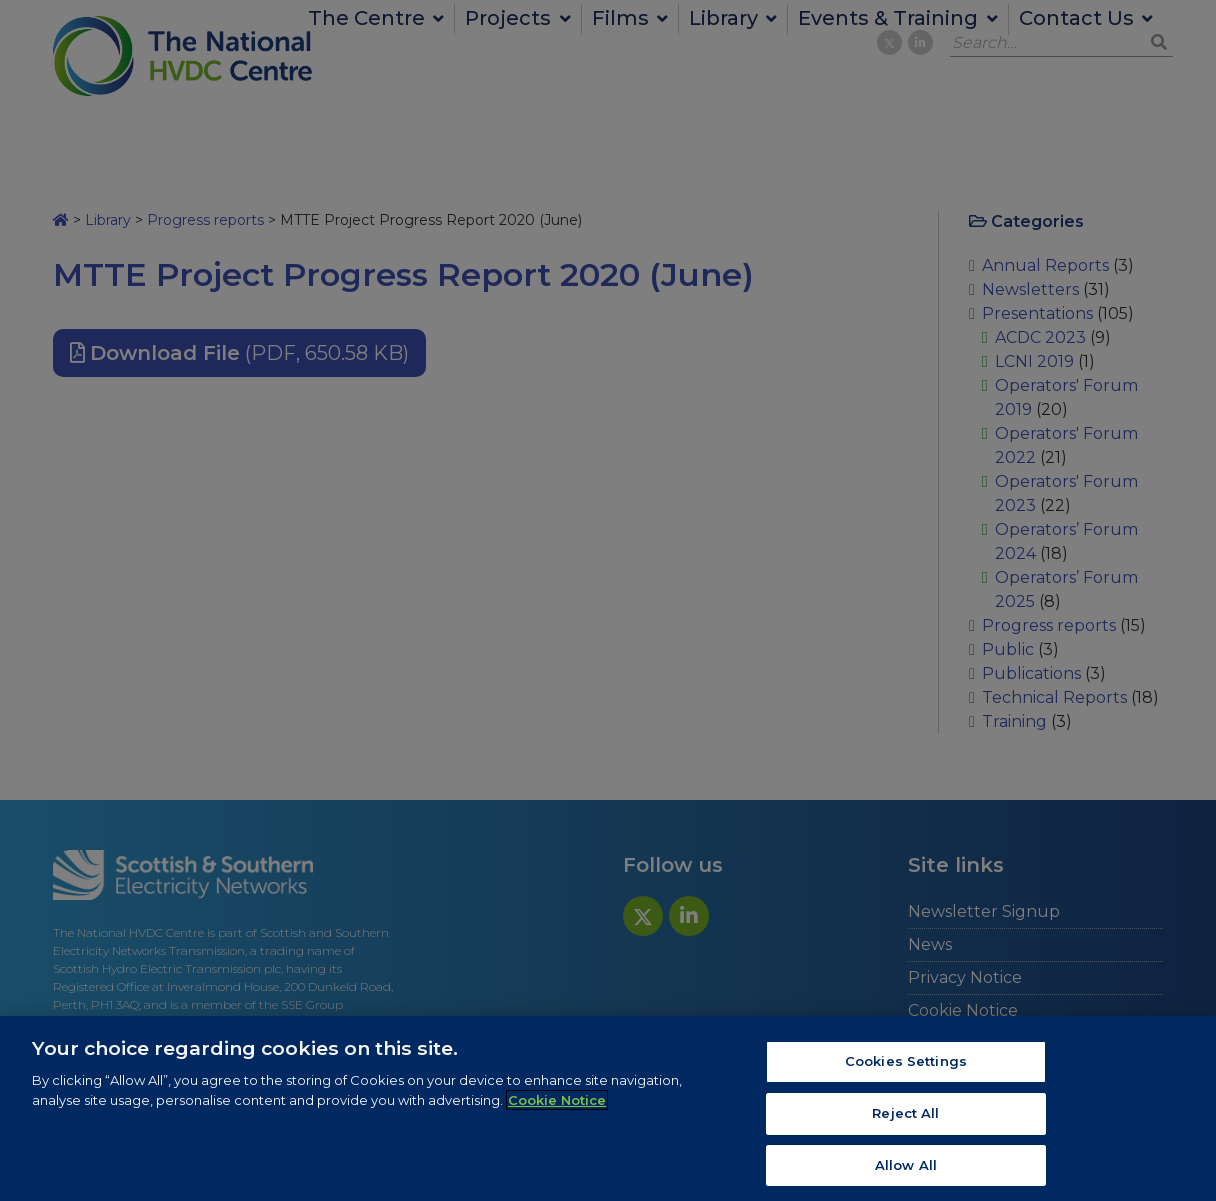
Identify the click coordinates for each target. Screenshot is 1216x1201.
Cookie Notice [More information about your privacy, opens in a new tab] (557, 1106)
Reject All (905, 1119)
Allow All (906, 1171)
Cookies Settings (906, 1068)
